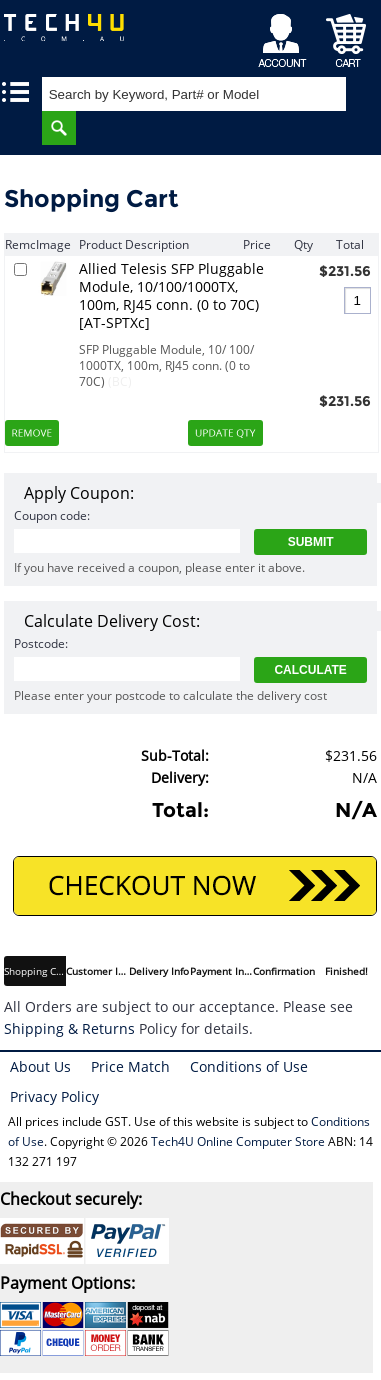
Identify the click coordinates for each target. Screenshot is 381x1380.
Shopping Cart (346, 35)
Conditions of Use (249, 1066)
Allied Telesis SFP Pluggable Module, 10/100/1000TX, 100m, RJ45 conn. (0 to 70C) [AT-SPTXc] (171, 296)
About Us (40, 1066)
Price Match (130, 1066)
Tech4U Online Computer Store (238, 1141)
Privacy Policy (54, 1096)
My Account (285, 35)
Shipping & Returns (69, 1028)
